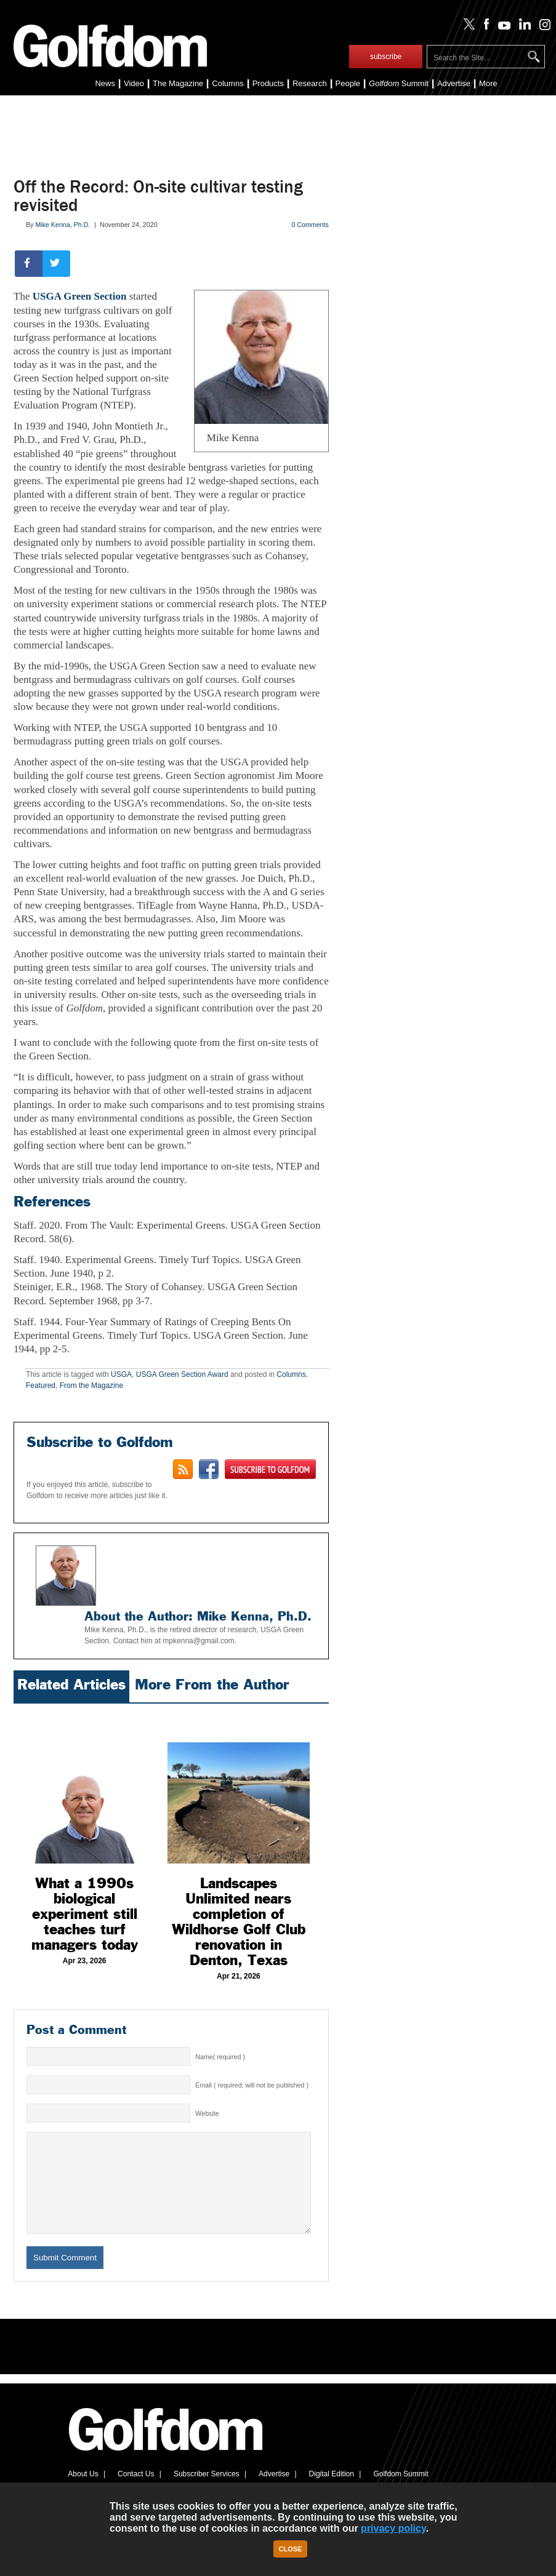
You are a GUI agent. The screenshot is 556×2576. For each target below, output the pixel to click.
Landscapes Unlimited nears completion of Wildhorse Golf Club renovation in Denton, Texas (238, 1922)
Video (134, 83)
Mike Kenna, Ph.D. (62, 224)
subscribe (385, 56)
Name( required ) (220, 2056)
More (488, 83)
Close (290, 2549)
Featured (40, 1385)
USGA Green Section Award (182, 1374)
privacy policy (393, 2528)
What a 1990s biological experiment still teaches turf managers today (84, 1914)
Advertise (453, 83)
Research (309, 83)
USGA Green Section (80, 296)
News (105, 83)
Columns (227, 83)
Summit (399, 83)
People (348, 83)
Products (268, 83)
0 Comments (309, 224)
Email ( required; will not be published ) (251, 2085)
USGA (121, 1374)
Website (207, 2113)
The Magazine (178, 83)
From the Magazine (91, 1385)
